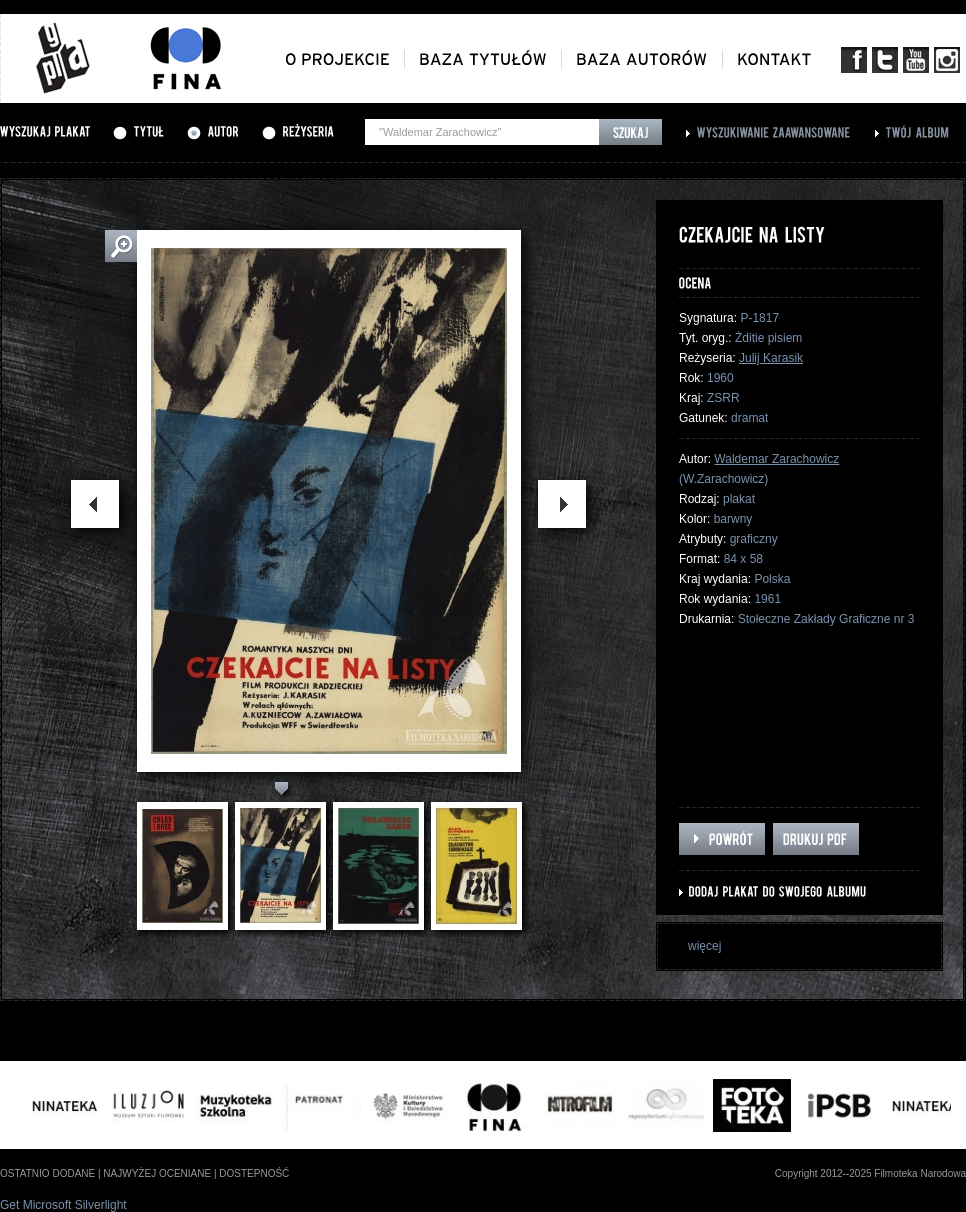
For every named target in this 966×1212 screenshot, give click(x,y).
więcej (704, 946)
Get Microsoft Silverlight (63, 1205)
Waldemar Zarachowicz (776, 459)
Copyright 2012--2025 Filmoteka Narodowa (870, 1173)
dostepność (254, 1173)
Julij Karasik (771, 358)
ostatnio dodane (47, 1173)
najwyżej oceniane (157, 1173)
